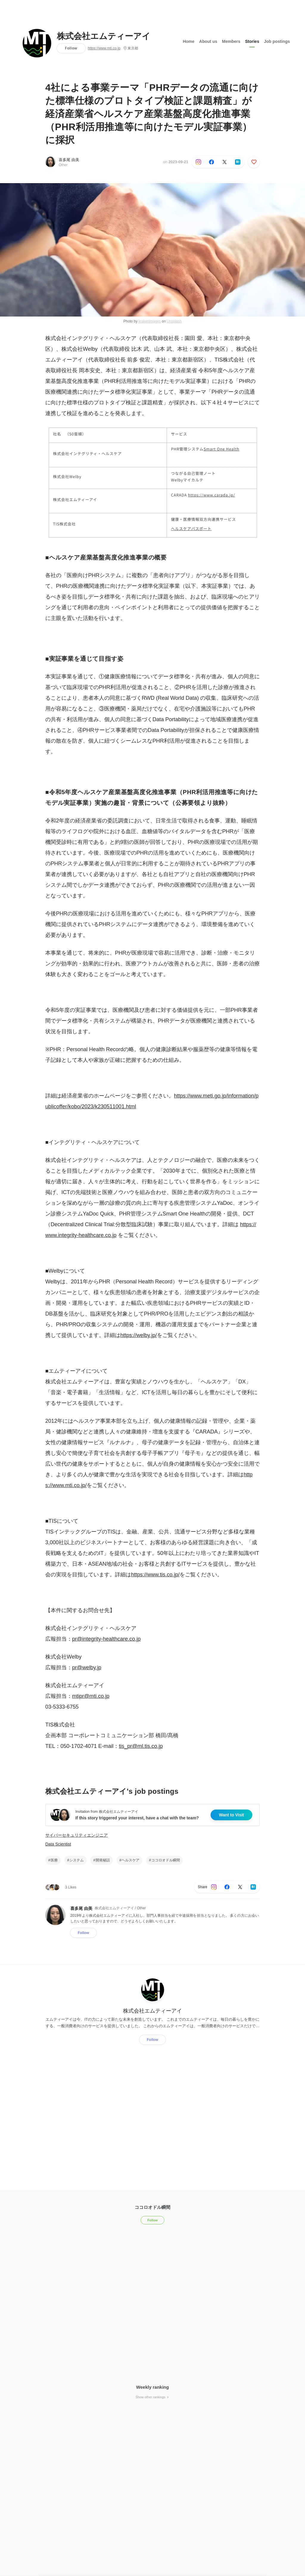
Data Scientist (58, 1844)
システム (76, 1860)
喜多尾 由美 (69, 160)
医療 (54, 1860)
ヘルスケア (130, 1860)
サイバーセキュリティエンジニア (76, 1835)
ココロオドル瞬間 (165, 1860)
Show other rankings (152, 2397)
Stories (252, 41)
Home (188, 41)
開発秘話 (103, 1860)
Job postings (277, 41)
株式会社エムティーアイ (103, 36)
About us (208, 41)
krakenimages (150, 321)
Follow (71, 48)
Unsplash (174, 321)
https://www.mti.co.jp (104, 48)
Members (231, 41)
